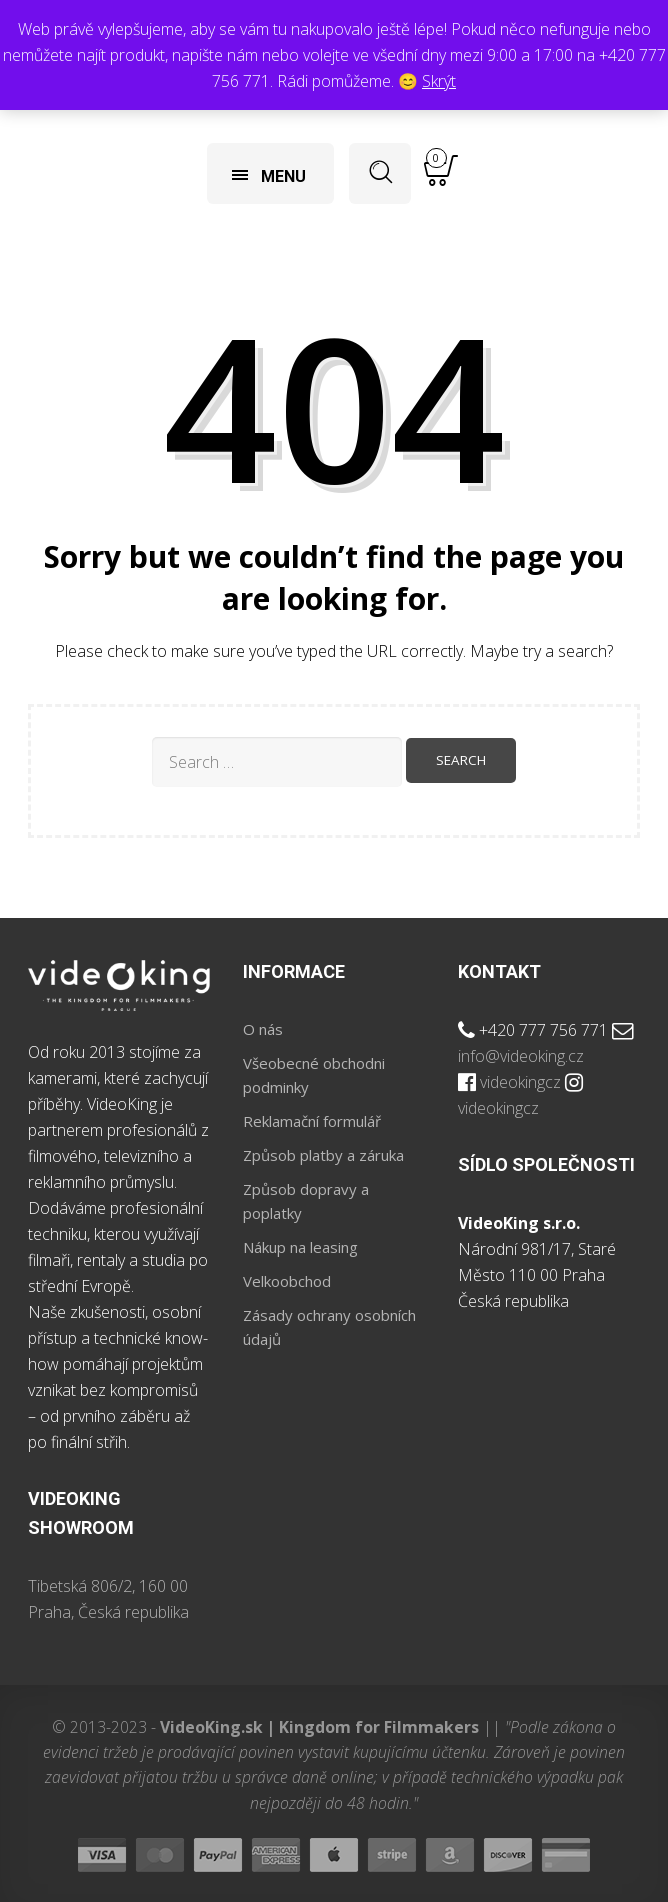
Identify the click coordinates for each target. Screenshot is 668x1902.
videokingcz (520, 1082)
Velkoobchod (287, 1281)
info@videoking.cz (521, 1056)
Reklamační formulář (312, 1121)
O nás (263, 1029)
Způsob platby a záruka (323, 1155)
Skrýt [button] (439, 81)
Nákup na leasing (300, 1247)
